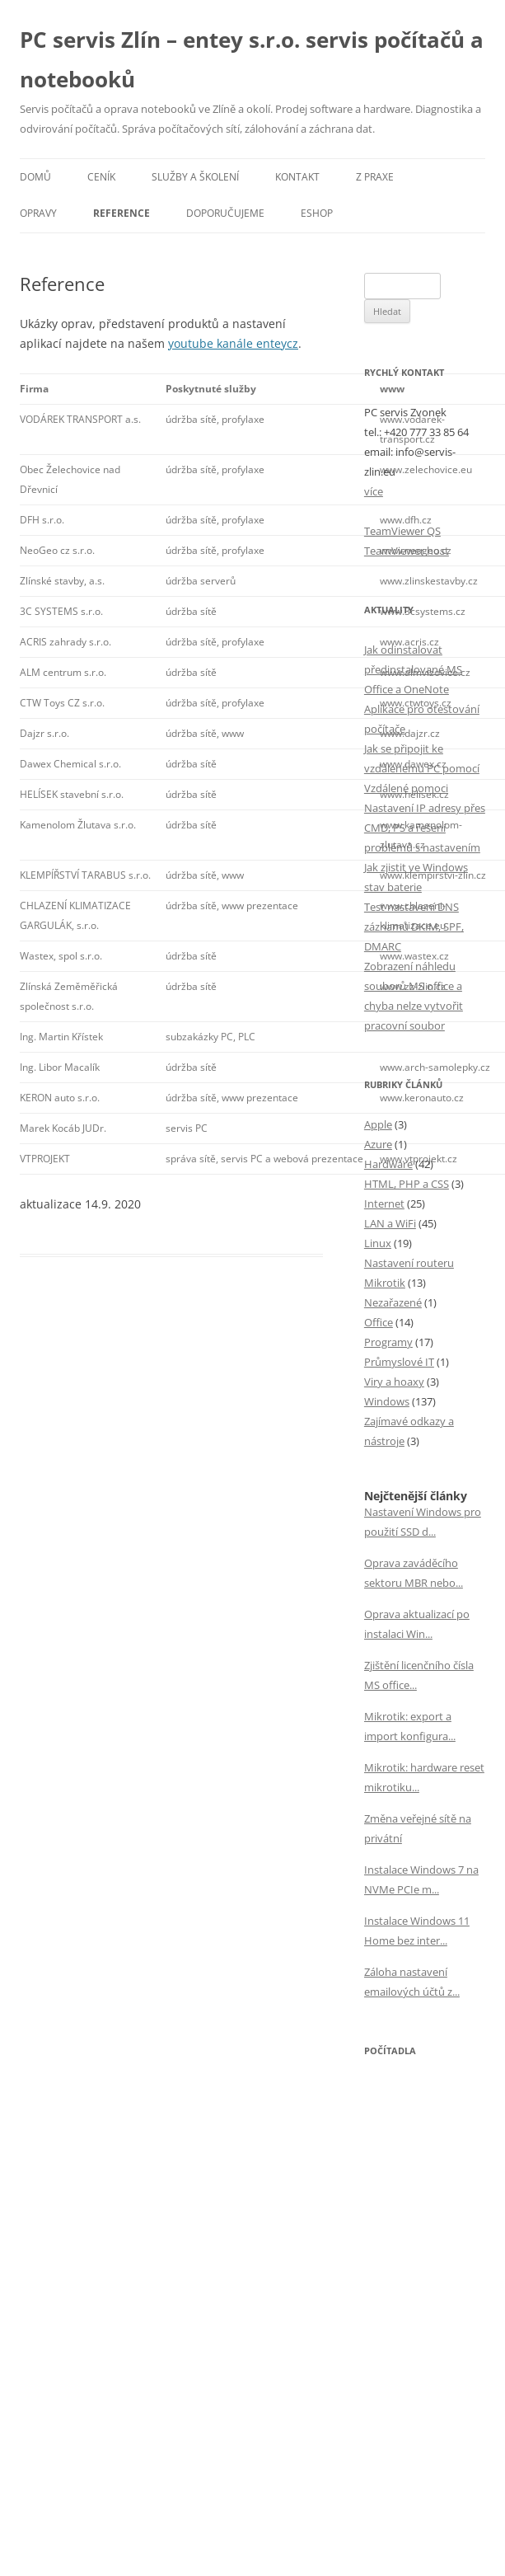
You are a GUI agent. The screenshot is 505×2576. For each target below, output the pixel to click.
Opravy (38, 213)
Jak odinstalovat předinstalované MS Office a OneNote (413, 669)
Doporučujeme (225, 213)
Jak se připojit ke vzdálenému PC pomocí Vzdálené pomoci (421, 768)
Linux (377, 1243)
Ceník (101, 177)
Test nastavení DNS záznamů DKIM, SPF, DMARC (414, 926)
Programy (388, 1342)
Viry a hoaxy (394, 1381)
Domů (35, 177)
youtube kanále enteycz (233, 343)
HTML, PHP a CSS (406, 1183)
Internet (384, 1203)
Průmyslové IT (399, 1361)
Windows (386, 1401)
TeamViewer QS (402, 530)
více (373, 491)
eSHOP (317, 213)
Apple (378, 1124)
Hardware (388, 1164)
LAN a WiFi (390, 1223)
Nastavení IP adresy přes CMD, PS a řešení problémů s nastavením (424, 827)
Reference (121, 213)
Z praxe (375, 177)
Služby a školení (195, 177)
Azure (378, 1144)
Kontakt (297, 177)
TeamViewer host (406, 550)
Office (378, 1322)
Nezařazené (393, 1302)
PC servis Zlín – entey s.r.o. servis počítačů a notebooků (252, 59)
